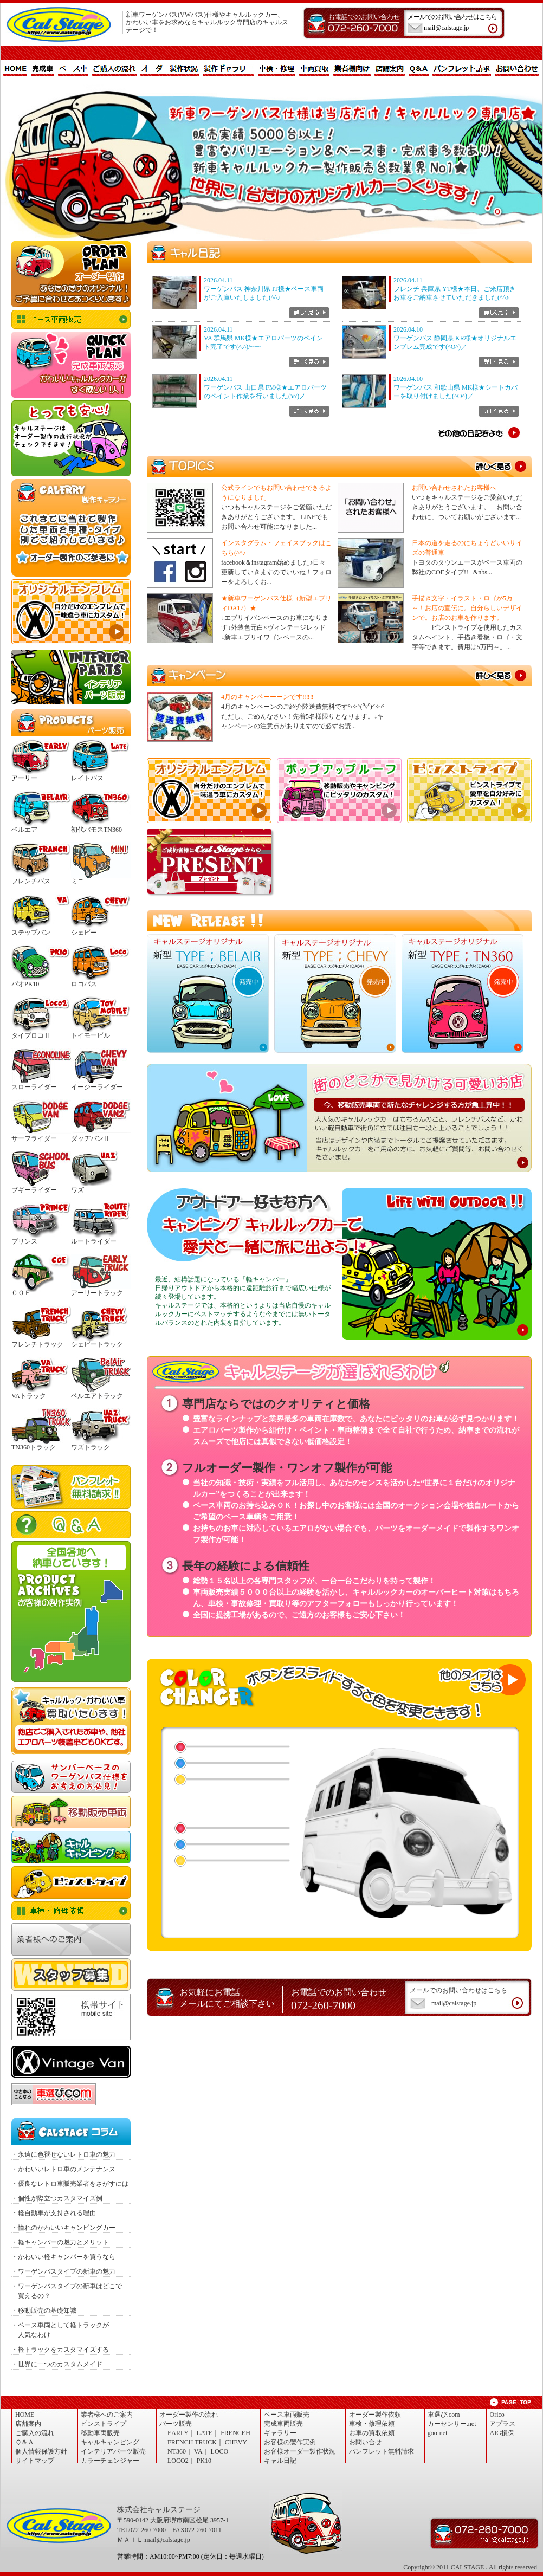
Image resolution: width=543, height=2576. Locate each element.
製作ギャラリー (228, 69)
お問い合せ (365, 2442)
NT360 (176, 2451)
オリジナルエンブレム (71, 611)
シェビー (84, 932)
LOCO (220, 2451)
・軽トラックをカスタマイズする (60, 2349)
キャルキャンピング (71, 1847)
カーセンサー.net (452, 2424)
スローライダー (34, 1087)
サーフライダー (34, 1138)
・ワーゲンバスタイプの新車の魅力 (63, 2271)
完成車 (42, 69)
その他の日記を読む (479, 432)
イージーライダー (97, 1087)
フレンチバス (30, 881)
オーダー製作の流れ (188, 2414)
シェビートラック (97, 1344)
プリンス (24, 1241)
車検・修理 (276, 69)
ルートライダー (94, 1241)
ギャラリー (280, 2433)
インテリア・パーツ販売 (71, 677)
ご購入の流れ (114, 69)
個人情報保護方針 (41, 2451)
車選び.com (444, 2414)
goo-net (438, 2433)
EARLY (178, 2433)
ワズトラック (90, 1447)
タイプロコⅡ (30, 1035)
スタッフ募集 (71, 1974)
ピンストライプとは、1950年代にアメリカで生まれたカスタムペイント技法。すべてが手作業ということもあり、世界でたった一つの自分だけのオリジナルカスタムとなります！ (469, 790)
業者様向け (352, 69)
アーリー (24, 778)
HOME (15, 69)
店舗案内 (389, 69)
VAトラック (28, 1396)
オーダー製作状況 (169, 69)
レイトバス (87, 778)
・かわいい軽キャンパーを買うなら (63, 2257)
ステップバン (30, 932)
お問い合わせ (517, 69)
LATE (204, 2433)
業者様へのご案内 (71, 1939)
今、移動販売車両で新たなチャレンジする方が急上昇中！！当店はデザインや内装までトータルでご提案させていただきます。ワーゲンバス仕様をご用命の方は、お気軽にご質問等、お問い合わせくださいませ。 (339, 1118)
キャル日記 (280, 2460)
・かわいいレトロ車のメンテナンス (63, 2169)
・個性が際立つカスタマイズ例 (56, 2198)
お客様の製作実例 (290, 2442)
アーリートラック (97, 1293)
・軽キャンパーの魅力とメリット (60, 2242)
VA (198, 2451)
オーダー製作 (71, 274)
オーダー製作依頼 (375, 2414)
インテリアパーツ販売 (113, 2451)
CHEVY (236, 2442)
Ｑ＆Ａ (71, 1524)
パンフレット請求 (461, 69)
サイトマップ (34, 2460)
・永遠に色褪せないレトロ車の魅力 (63, 2154)
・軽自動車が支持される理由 (53, 2213)
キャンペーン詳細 (502, 676)
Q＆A (419, 69)
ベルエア (24, 829)
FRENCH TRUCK (192, 2442)
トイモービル (90, 1035)
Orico (496, 2414)
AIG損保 (501, 2433)
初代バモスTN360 (96, 829)
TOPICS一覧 (502, 466)
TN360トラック (33, 1447)
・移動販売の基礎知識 (43, 2310)
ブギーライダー (34, 1190)
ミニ (77, 881)
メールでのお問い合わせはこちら (457, 23)
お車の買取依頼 (71, 1721)
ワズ (77, 1190)
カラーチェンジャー (110, 2460)
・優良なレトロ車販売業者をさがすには (69, 2183)
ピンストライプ (71, 1882)
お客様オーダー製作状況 (299, 2451)
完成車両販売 (283, 2424)
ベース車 (73, 69)
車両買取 (314, 69)
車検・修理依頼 (71, 1910)
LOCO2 (178, 2460)
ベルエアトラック (97, 1396)
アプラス (502, 2424)
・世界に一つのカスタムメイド (56, 2364)
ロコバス (84, 984)
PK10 (204, 2460)
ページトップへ (510, 2402)
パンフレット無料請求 (71, 1487)
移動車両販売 (71, 1812)
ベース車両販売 (71, 319)
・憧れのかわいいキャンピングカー (63, 2227)
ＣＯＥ (21, 1293)
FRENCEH (235, 2433)
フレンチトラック (37, 1344)
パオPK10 (25, 984)
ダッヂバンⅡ (90, 1138)
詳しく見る (309, 312)
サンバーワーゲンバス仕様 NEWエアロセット (71, 1777)
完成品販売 (71, 365)
